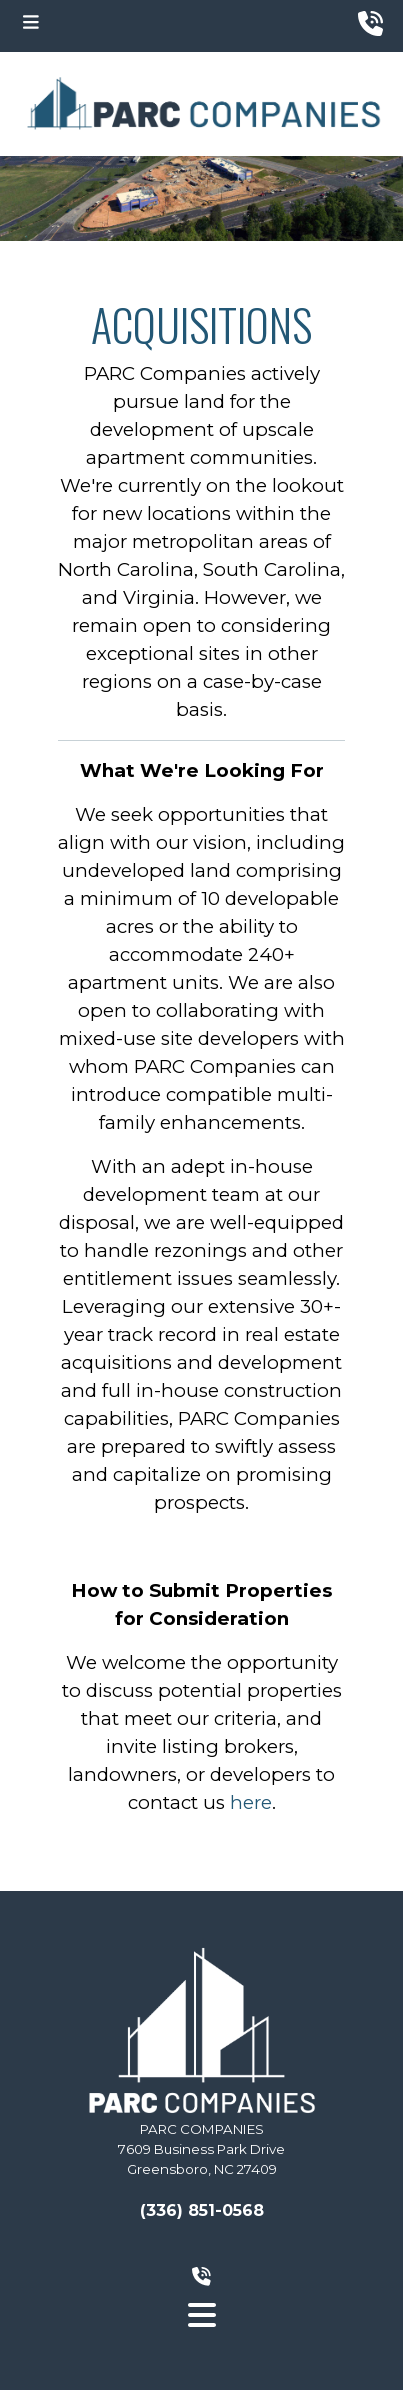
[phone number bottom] (201, 2277)
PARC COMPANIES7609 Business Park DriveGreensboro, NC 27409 (201, 2149)
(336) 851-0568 (202, 2210)
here (251, 1802)
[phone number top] (370, 24)
